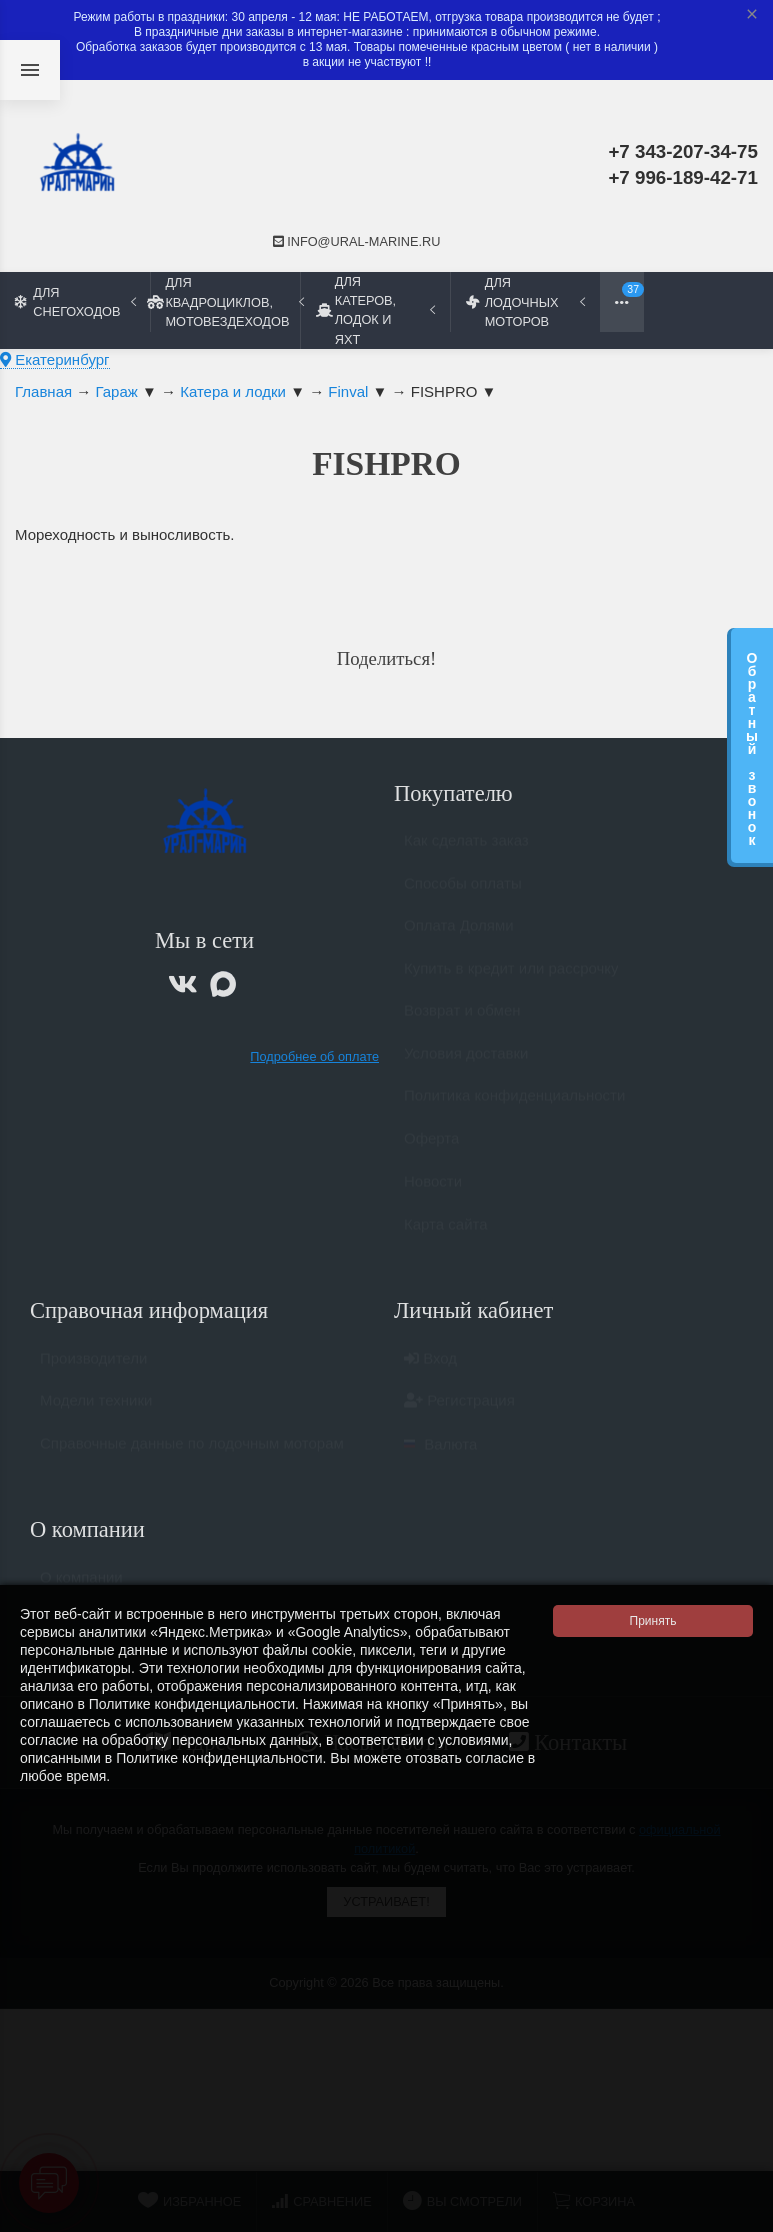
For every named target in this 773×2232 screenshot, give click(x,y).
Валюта (440, 1453)
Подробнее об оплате (314, 1056)
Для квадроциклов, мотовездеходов (225, 301)
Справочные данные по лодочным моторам (192, 1452)
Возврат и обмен (462, 1019)
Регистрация (459, 1409)
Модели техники (96, 1409)
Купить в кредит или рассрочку (511, 977)
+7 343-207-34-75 (683, 151)
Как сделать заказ (466, 849)
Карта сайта (446, 1233)
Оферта (431, 1147)
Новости (433, 1190)
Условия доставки (466, 1062)
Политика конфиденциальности (514, 1104)
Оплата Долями (459, 934)
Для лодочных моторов (525, 301)
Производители (93, 1367)
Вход (430, 1367)
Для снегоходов (75, 302)
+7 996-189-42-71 (683, 177)
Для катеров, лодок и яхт (375, 310)
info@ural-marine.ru (357, 241)
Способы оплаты (463, 892)
